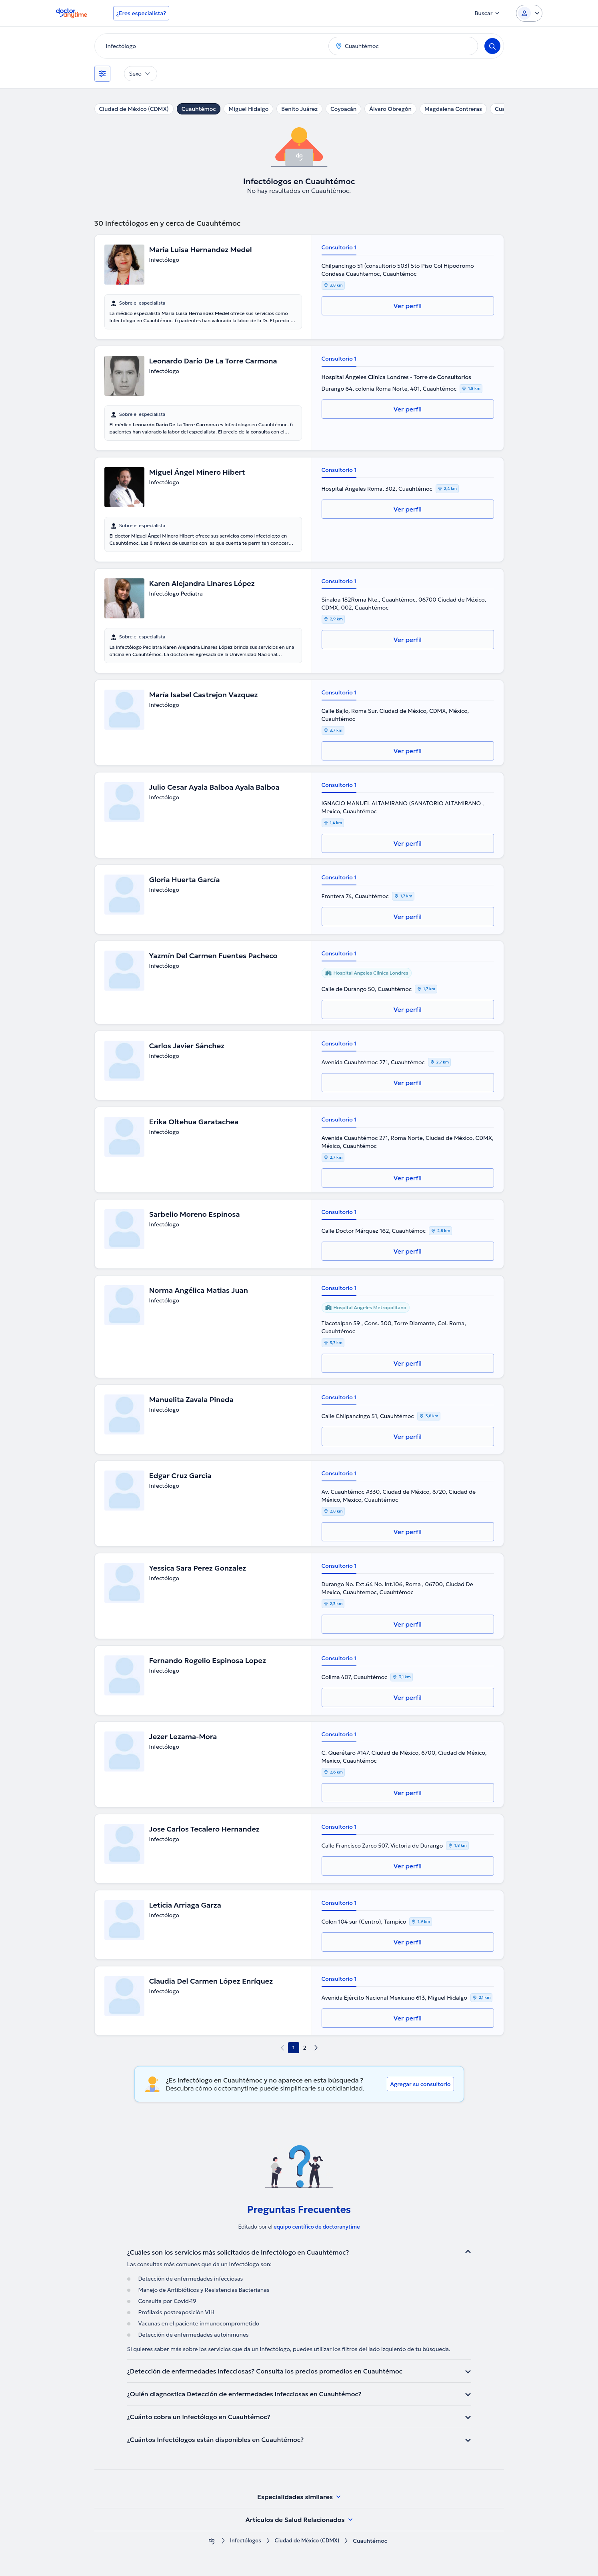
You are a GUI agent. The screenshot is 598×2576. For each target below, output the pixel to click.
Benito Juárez (299, 108)
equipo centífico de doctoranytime (317, 2226)
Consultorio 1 (339, 247)
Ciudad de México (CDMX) (134, 108)
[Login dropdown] (529, 13)
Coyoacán (343, 108)
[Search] (492, 46)
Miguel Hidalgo (248, 108)
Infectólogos (243, 2541)
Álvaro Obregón (390, 108)
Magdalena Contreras (453, 108)
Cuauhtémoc (199, 108)
